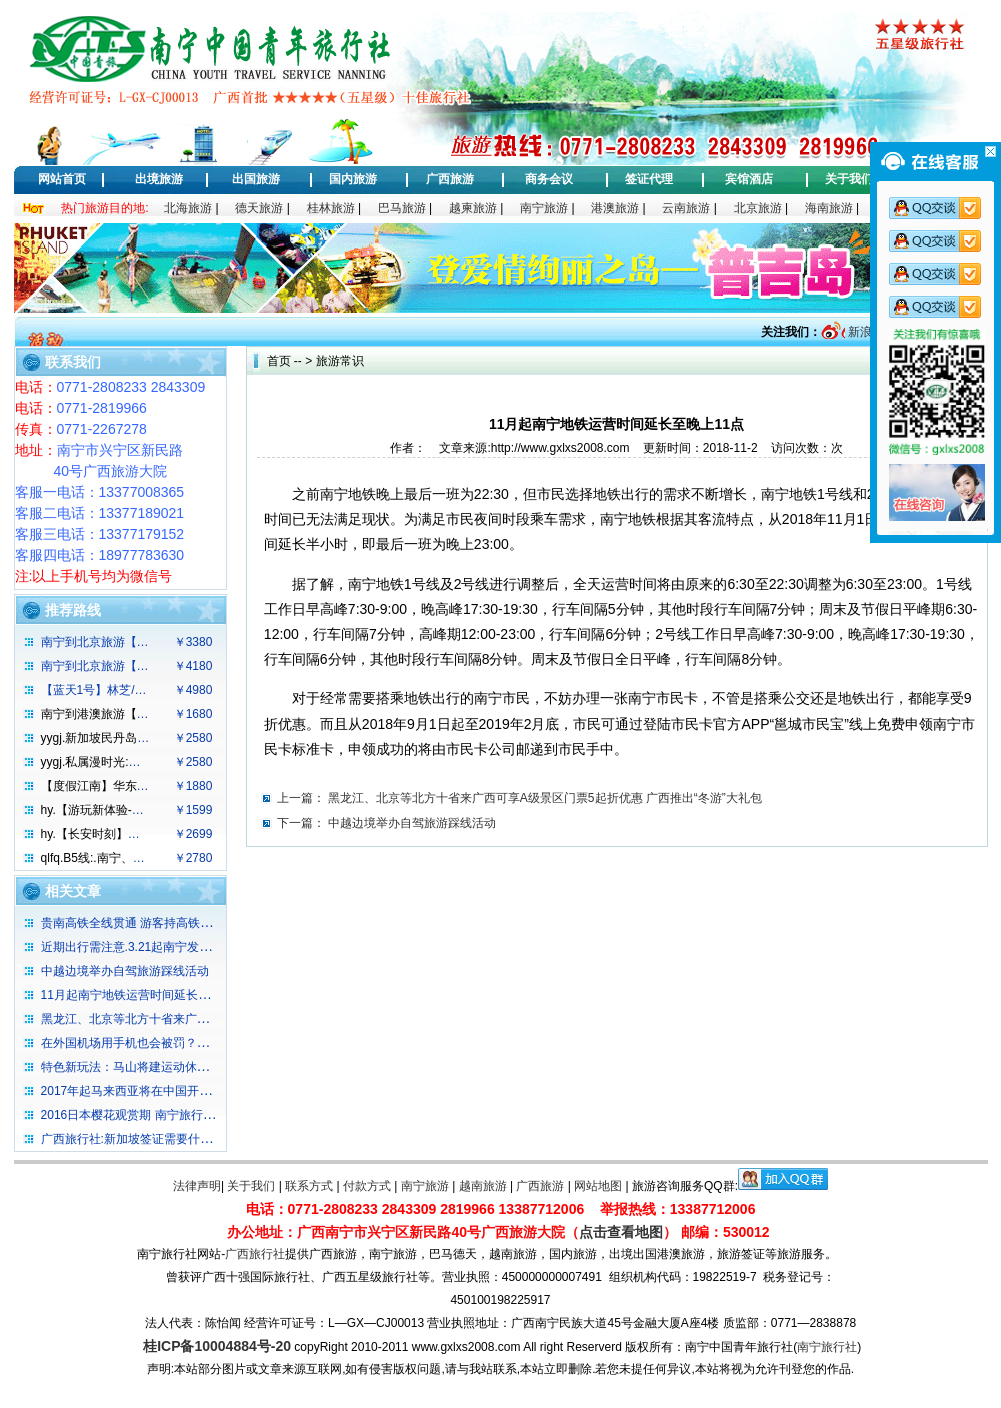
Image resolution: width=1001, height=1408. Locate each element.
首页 (279, 361)
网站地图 (598, 1186)
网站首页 (62, 179)
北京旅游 (758, 208)
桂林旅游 (331, 208)
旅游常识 (340, 361)
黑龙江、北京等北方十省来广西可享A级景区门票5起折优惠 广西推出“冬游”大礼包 (545, 798)
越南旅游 (483, 1186)
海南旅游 (829, 208)
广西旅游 (450, 179)
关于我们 (849, 179)
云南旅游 (686, 208)
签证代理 (649, 179)
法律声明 (197, 1186)
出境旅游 (159, 179)
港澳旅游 (615, 208)
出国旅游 (256, 179)
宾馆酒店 (749, 179)
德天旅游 (259, 208)
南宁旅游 (544, 208)
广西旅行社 (255, 1254)
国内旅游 (353, 179)
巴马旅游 (402, 208)
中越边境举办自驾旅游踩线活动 (412, 823)
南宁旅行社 (827, 1347)
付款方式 (367, 1186)
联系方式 (309, 1186)
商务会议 (549, 179)
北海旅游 (188, 208)
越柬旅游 (473, 208)
